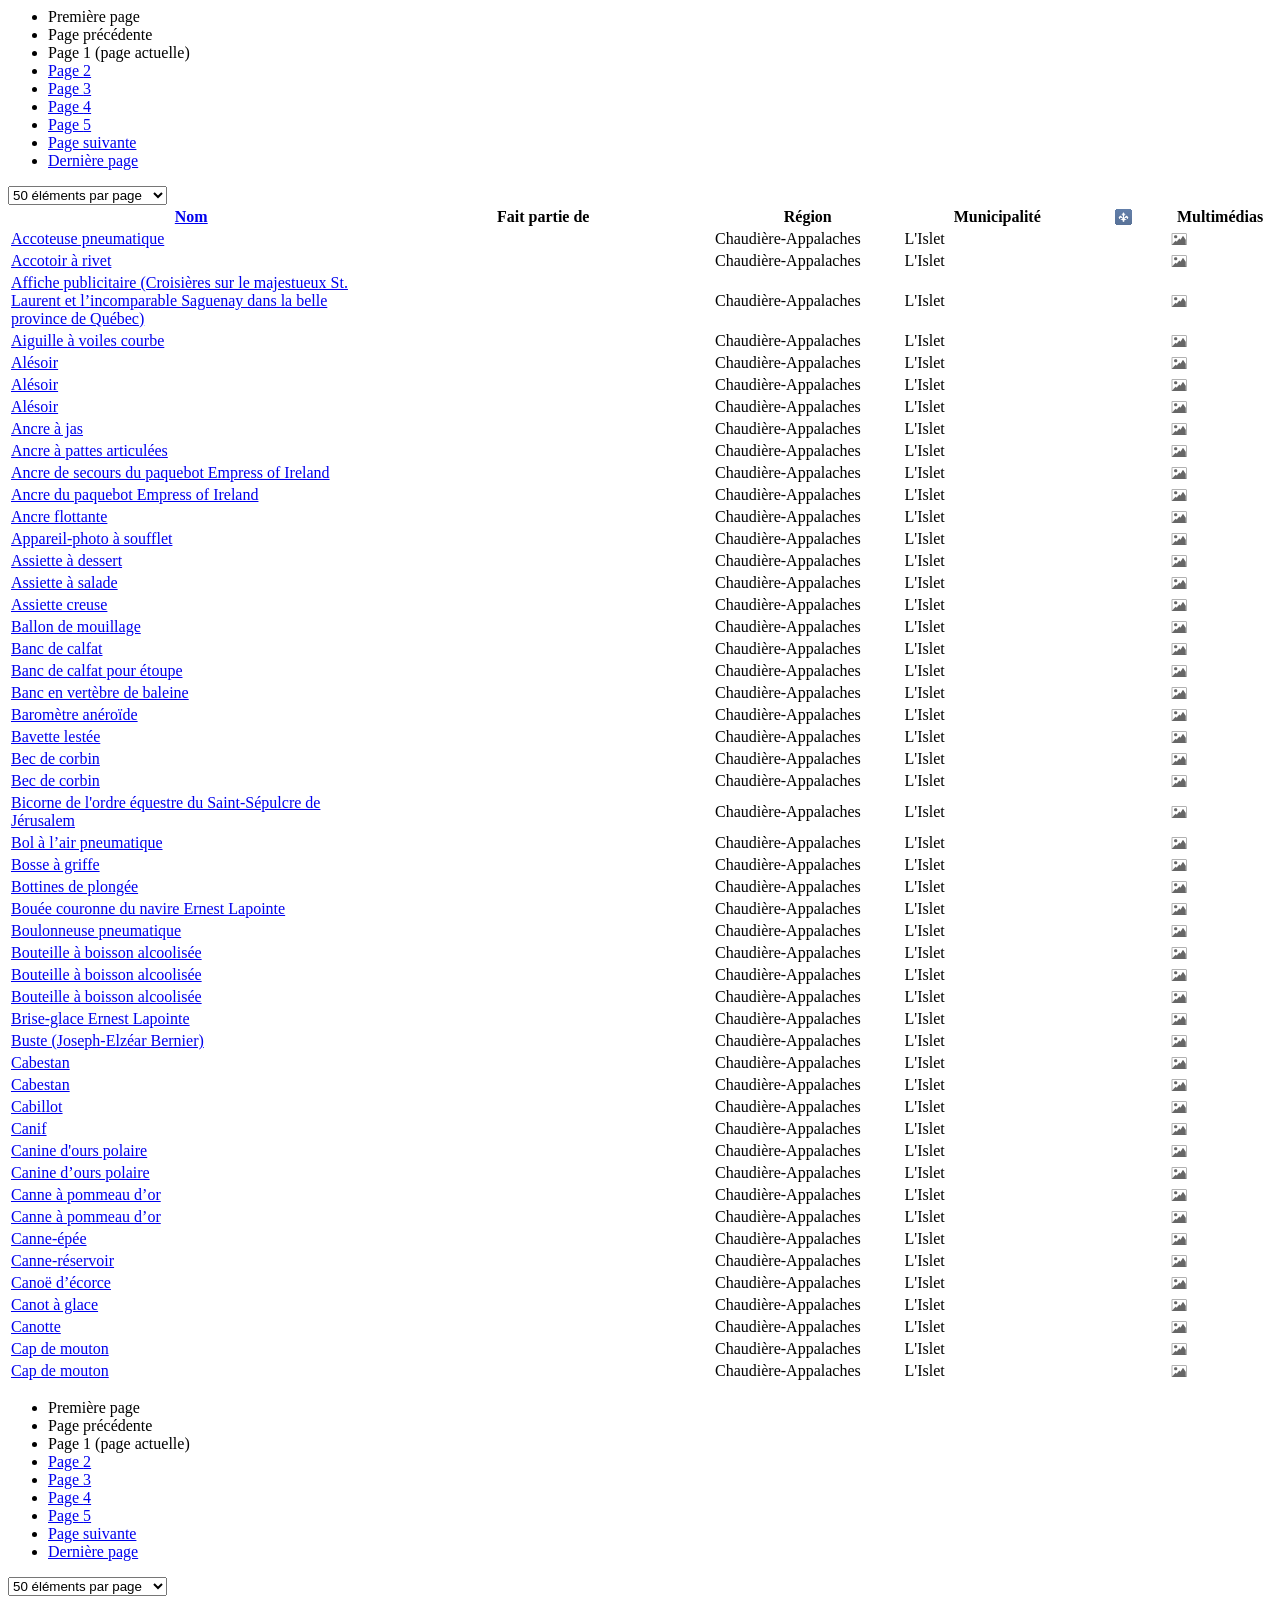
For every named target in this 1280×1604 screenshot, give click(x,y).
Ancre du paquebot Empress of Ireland (134, 494)
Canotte (36, 1326)
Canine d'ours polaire (79, 1150)
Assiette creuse (59, 604)
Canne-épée (49, 1238)
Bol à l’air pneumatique (87, 842)
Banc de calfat (57, 648)
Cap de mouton (60, 1348)
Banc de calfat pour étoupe (96, 670)
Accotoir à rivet (61, 260)
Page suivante (92, 142)
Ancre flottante (59, 516)
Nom (191, 216)
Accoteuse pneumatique (87, 238)
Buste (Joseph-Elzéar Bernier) (107, 1040)
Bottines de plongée (74, 886)
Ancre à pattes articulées (89, 450)
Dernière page (93, 160)
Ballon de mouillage (76, 626)
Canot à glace (54, 1304)
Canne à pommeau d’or (86, 1194)
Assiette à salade (64, 582)
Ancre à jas (47, 428)
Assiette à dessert (66, 560)
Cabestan (40, 1062)
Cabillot (37, 1106)
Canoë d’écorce (61, 1282)
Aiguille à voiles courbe (87, 340)
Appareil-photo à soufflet (91, 538)
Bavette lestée (55, 736)
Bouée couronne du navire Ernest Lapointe (148, 908)
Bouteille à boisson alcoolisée (106, 952)
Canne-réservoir (62, 1260)
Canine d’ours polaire (80, 1172)
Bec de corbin (55, 758)
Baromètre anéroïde (74, 714)
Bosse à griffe (55, 864)
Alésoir (34, 362)
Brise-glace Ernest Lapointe (100, 1018)
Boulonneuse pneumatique (96, 930)
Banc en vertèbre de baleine (100, 692)
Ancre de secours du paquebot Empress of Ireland (170, 472)
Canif (29, 1128)
